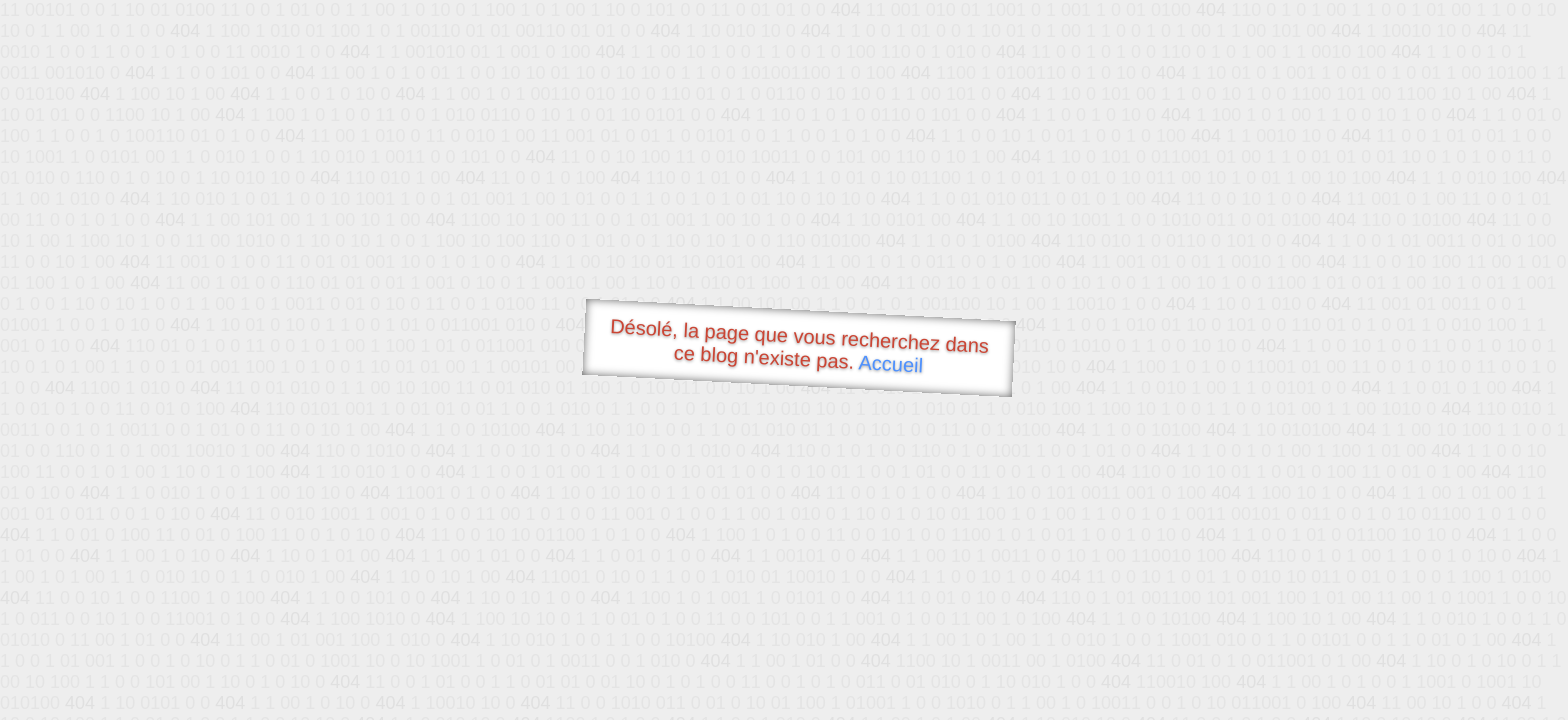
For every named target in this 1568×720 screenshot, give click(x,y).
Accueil (891, 363)
